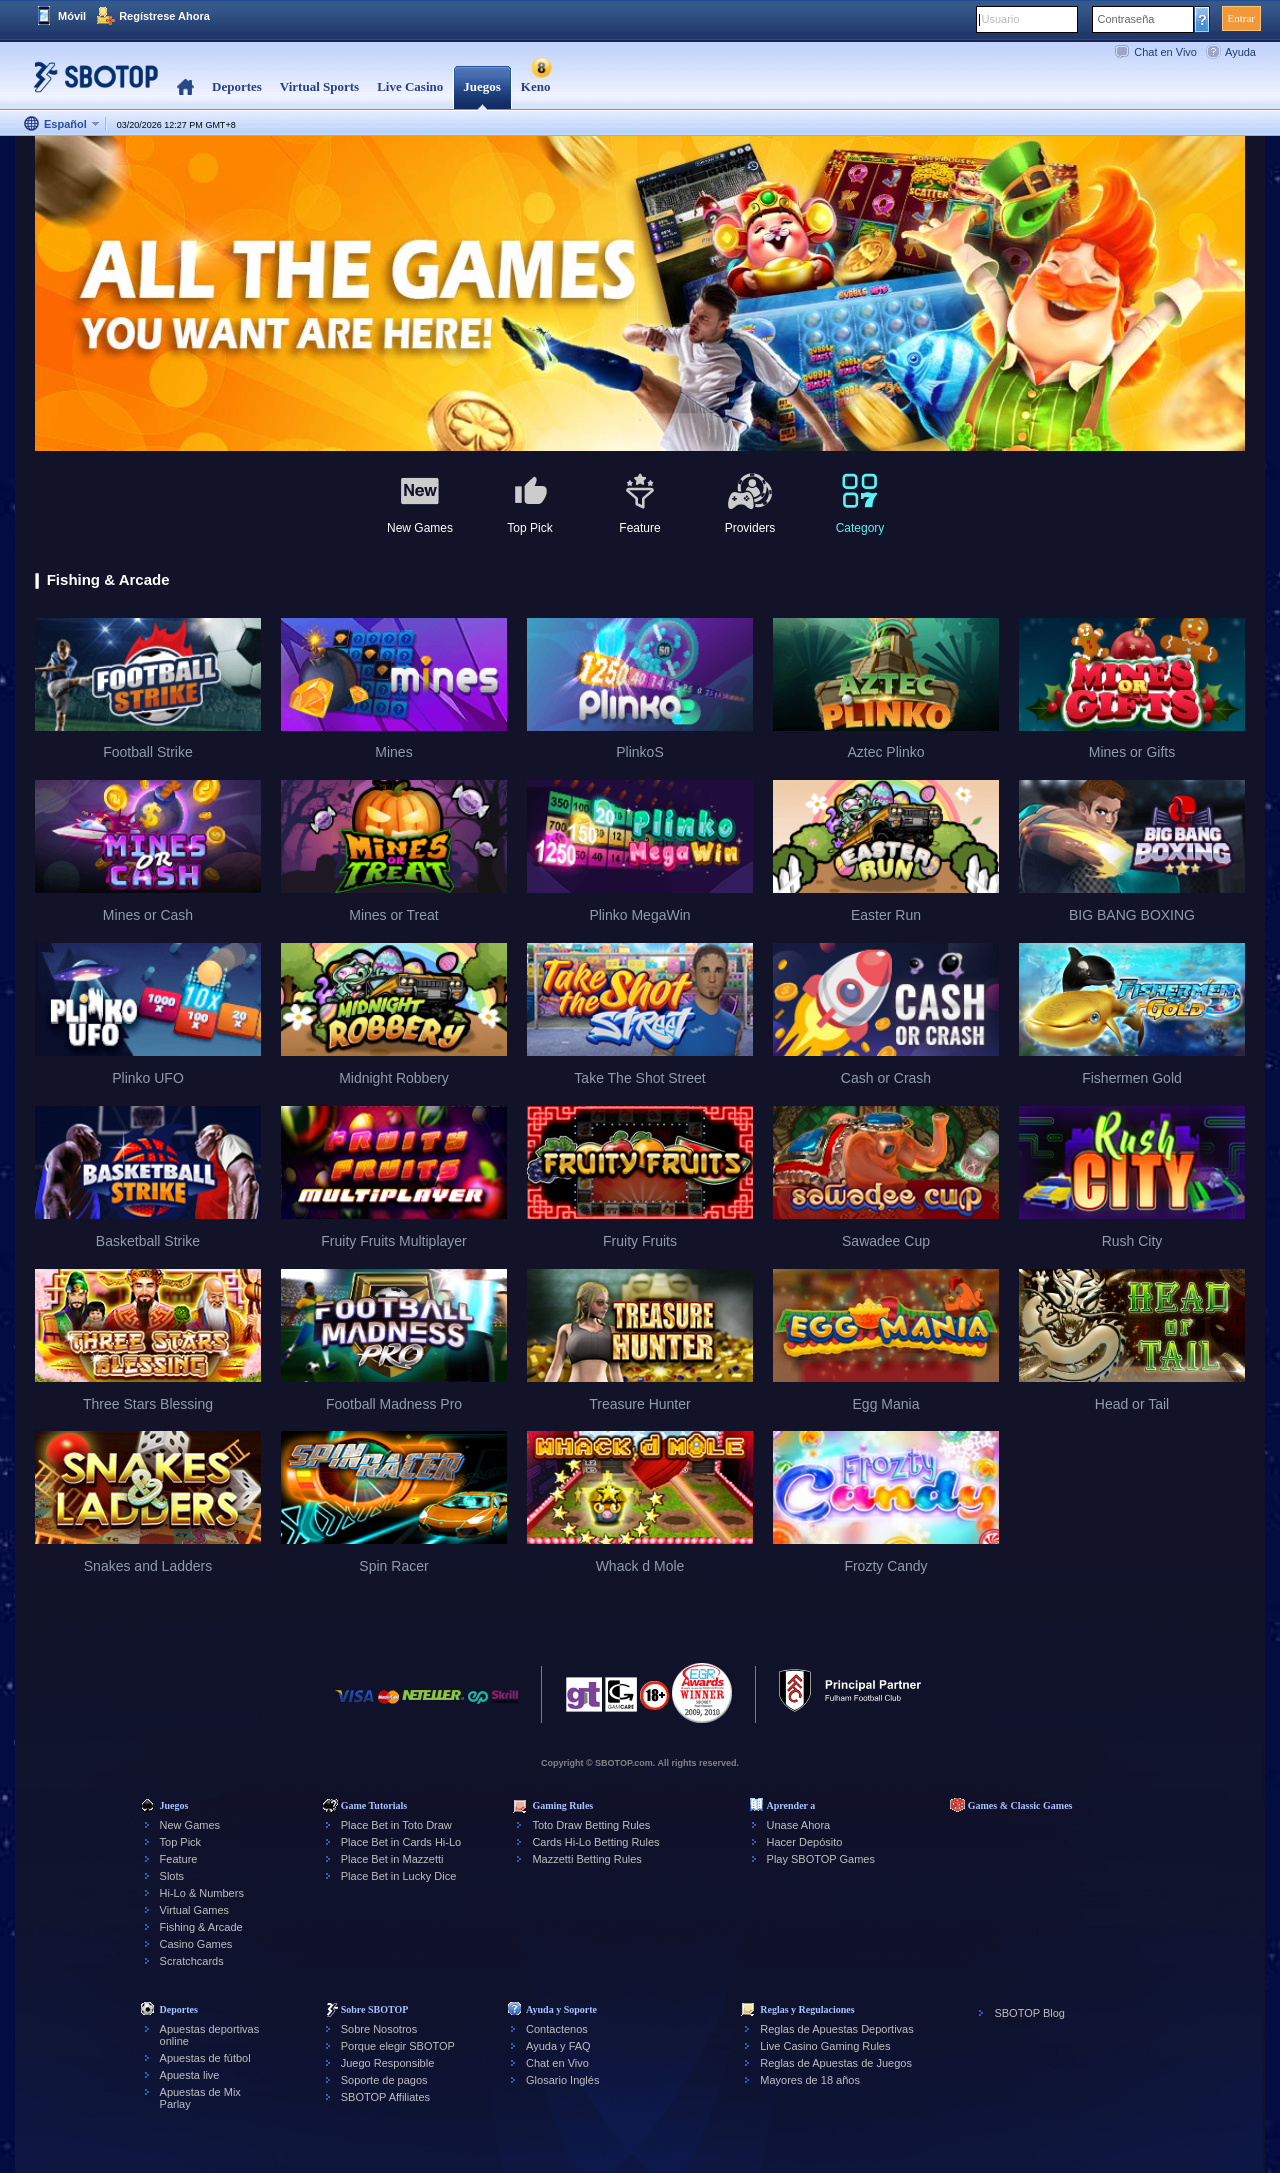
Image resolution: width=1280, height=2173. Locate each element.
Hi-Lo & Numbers (202, 1893)
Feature (179, 1859)
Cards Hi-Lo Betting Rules (595, 1842)
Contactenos (557, 2029)
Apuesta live (190, 2075)
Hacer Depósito (805, 1842)
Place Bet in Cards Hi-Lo (401, 1842)
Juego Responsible (388, 2063)
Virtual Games (195, 1910)
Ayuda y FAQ (558, 2046)
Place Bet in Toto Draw (396, 1825)
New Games (190, 1825)
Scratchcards (192, 1961)
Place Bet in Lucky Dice (399, 1876)
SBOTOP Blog (1029, 2013)
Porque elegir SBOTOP (398, 2046)
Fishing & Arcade (201, 1927)
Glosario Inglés (562, 2080)
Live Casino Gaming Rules (825, 2046)
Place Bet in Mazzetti (392, 1859)
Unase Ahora (799, 1825)
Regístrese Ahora (164, 16)
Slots (172, 1876)
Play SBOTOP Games (821, 1859)
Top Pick (181, 1842)
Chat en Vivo (1165, 52)
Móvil (72, 16)
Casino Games (196, 1944)
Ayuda (1240, 52)
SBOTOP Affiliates (385, 2097)
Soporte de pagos (384, 2080)
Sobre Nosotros (379, 2029)
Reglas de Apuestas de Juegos (836, 2063)
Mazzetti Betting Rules (586, 1859)
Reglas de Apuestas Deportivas (836, 2029)
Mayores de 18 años (810, 2080)
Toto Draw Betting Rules (591, 1825)
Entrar (1241, 18)
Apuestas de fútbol (205, 2058)
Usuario (1001, 19)
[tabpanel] (640, 294)
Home (185, 87)
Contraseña (1126, 19)
